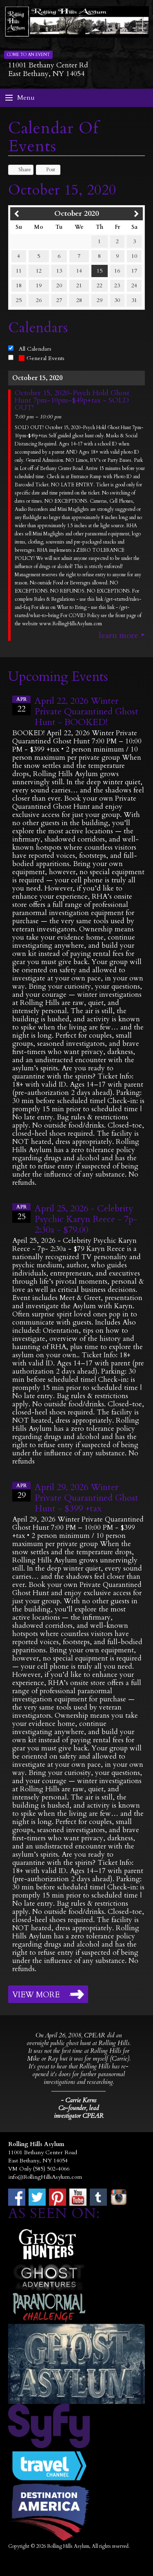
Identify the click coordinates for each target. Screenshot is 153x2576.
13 (59, 271)
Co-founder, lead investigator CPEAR (79, 2112)
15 (99, 271)
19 (39, 285)
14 (79, 271)
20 (59, 285)
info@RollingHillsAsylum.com (45, 2177)
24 (134, 285)
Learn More (118, 635)
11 (19, 271)
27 (59, 300)
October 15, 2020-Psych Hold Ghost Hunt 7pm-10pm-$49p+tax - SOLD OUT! (72, 400)
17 (134, 271)
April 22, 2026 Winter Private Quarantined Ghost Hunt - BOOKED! (86, 711)
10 (134, 256)
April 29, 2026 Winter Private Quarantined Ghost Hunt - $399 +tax (86, 1498)
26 (39, 300)
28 (79, 300)
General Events (41, 358)
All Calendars (35, 349)
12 (39, 271)
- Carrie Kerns (78, 2100)
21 (79, 285)
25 (19, 300)
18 (19, 285)
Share (21, 169)
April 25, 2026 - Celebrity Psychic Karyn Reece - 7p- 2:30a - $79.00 (86, 1219)
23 (117, 285)
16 (117, 271)
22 (99, 285)
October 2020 (76, 213)
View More (36, 1995)
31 (134, 300)
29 (99, 300)
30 (117, 300)
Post (46, 169)
